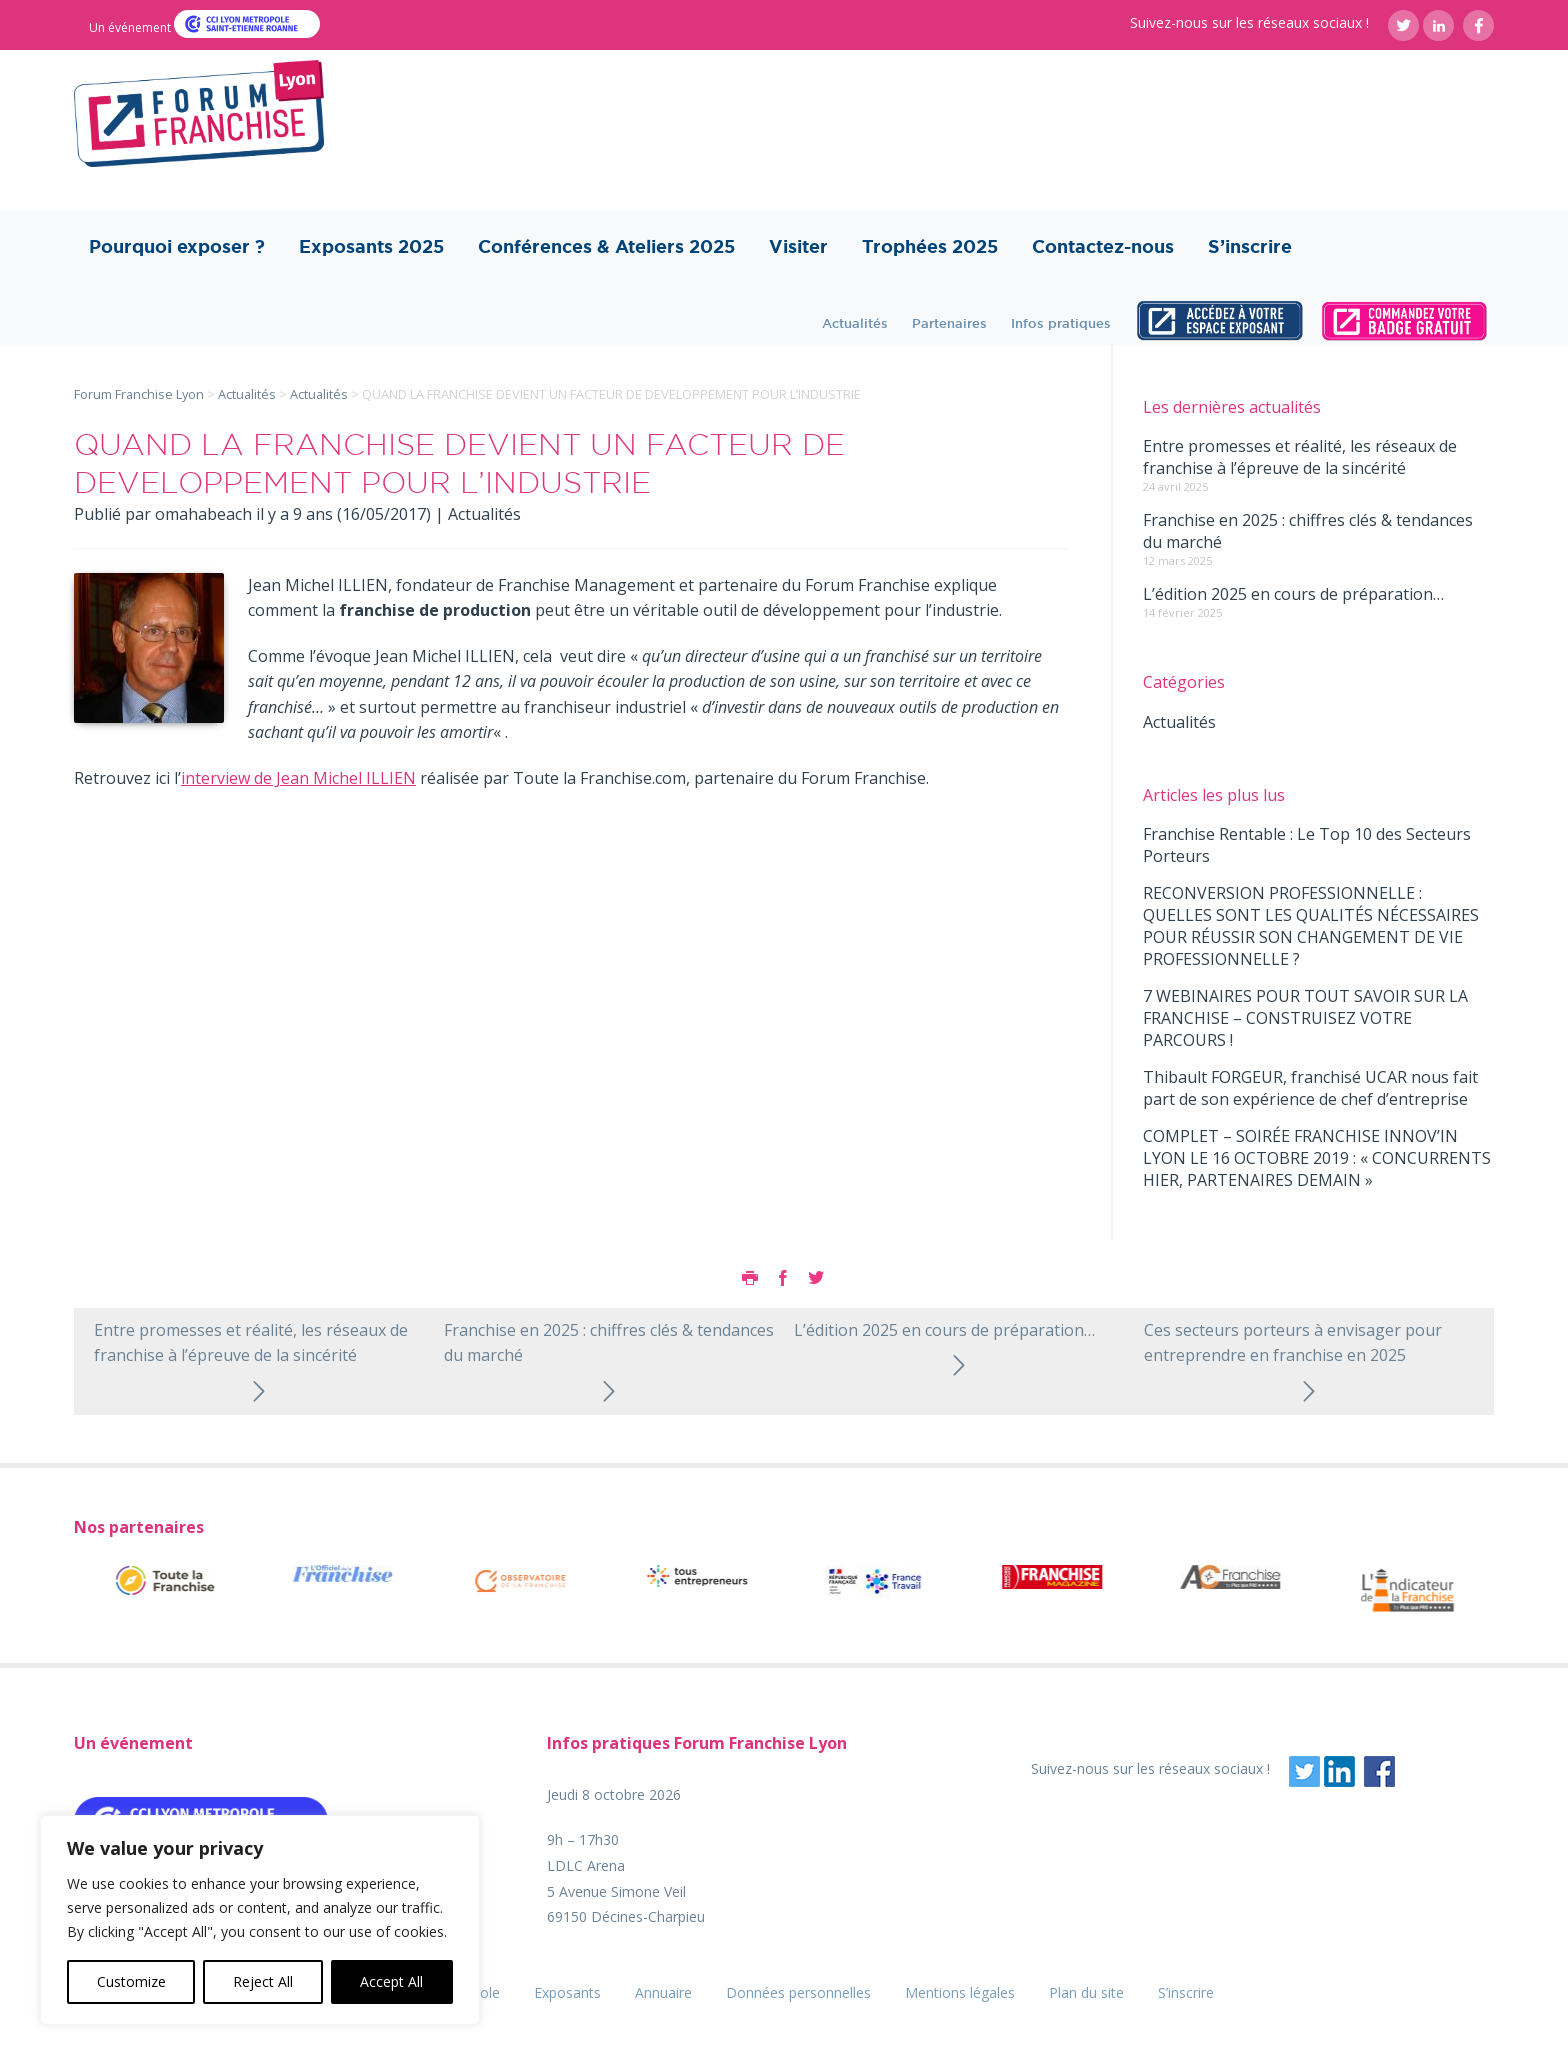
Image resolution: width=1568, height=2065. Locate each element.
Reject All (263, 1981)
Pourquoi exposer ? (177, 246)
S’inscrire (1250, 246)
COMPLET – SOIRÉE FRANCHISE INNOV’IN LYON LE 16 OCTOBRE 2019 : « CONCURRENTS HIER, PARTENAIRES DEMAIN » (1317, 1158)
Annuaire (663, 1992)
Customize (131, 1981)
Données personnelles (798, 1992)
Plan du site (1086, 1992)
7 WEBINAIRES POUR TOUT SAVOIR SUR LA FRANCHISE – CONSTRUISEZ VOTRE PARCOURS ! (1305, 1018)
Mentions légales (960, 1992)
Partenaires (949, 323)
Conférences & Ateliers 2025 (606, 246)
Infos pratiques (1061, 323)
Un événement (131, 27)
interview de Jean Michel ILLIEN (298, 778)
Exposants (567, 1992)
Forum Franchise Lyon (139, 394)
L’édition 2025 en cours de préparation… (1293, 594)
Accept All (391, 1981)
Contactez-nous (1103, 246)
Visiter (798, 246)
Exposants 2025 (371, 246)
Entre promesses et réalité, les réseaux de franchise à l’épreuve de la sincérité (1300, 457)
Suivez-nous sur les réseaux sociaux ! (1249, 22)
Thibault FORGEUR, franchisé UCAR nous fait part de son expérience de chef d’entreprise (1310, 1088)
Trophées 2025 (930, 246)
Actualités (855, 323)
